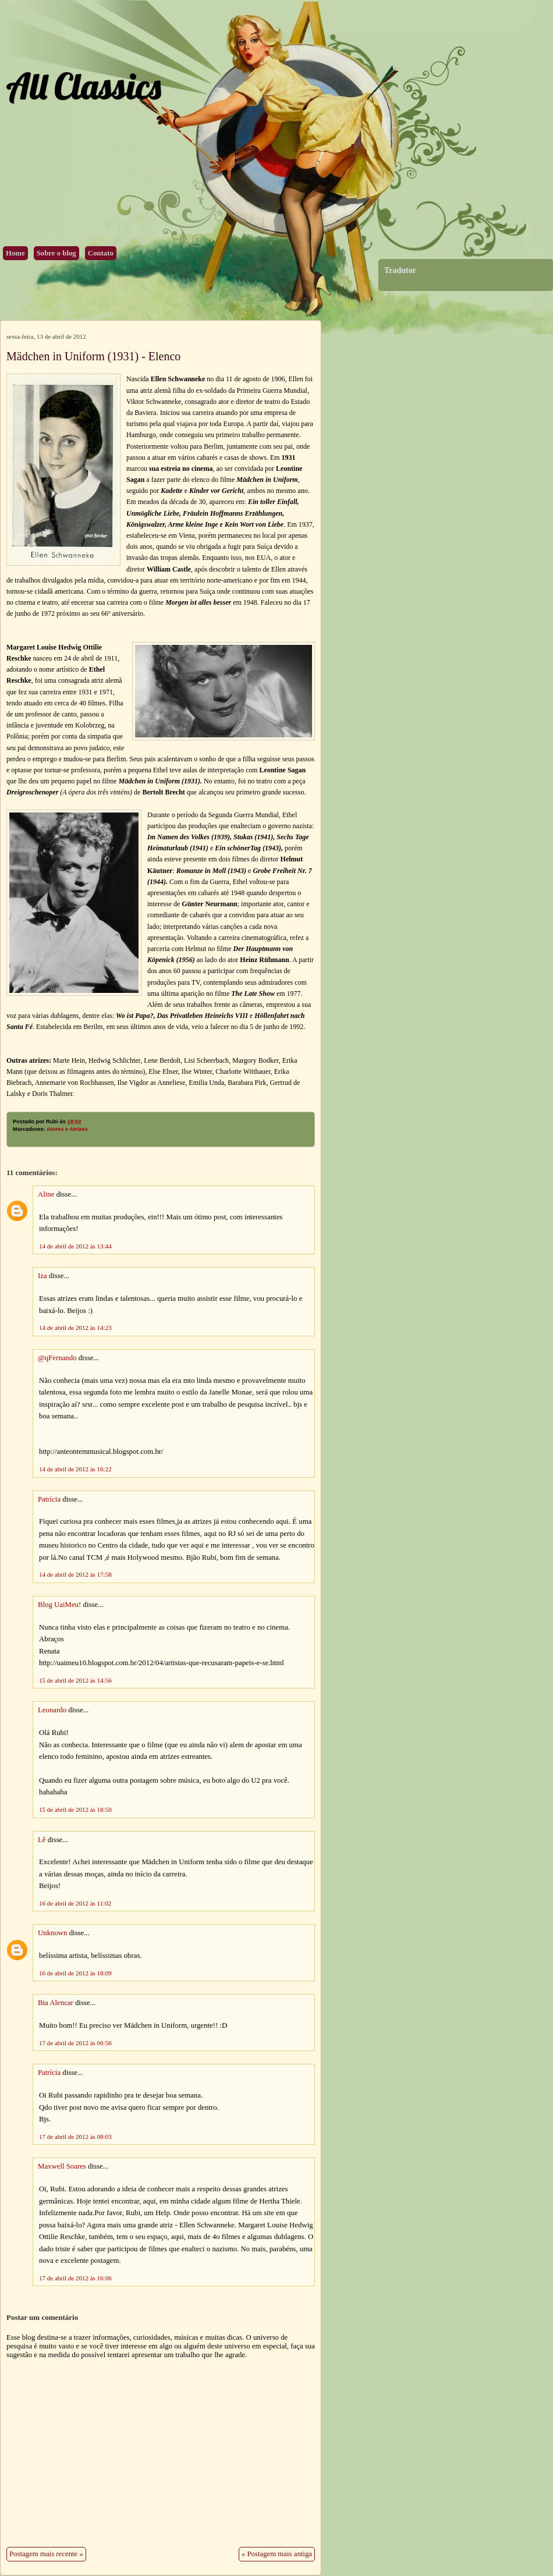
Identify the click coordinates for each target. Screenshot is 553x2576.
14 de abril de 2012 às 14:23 (75, 1327)
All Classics (83, 86)
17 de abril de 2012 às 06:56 (75, 2042)
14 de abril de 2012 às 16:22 (75, 1469)
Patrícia (49, 1499)
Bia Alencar (55, 2003)
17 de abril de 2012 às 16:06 (75, 2278)
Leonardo (52, 1710)
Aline (46, 1194)
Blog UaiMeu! (59, 1605)
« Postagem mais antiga (277, 2554)
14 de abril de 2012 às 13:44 (75, 1246)
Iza (42, 1276)
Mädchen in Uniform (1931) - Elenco (93, 356)
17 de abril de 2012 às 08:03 (75, 2136)
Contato (101, 253)
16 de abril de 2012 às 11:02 (75, 1903)
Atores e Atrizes (67, 1129)
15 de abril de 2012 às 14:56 (75, 1680)
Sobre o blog (56, 253)
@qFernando (57, 1358)
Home (15, 253)
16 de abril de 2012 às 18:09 (75, 1973)
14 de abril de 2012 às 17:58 (75, 1574)
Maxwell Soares (62, 2166)
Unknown (52, 1933)
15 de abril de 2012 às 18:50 (75, 1809)
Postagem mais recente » (46, 2554)
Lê (42, 1840)
